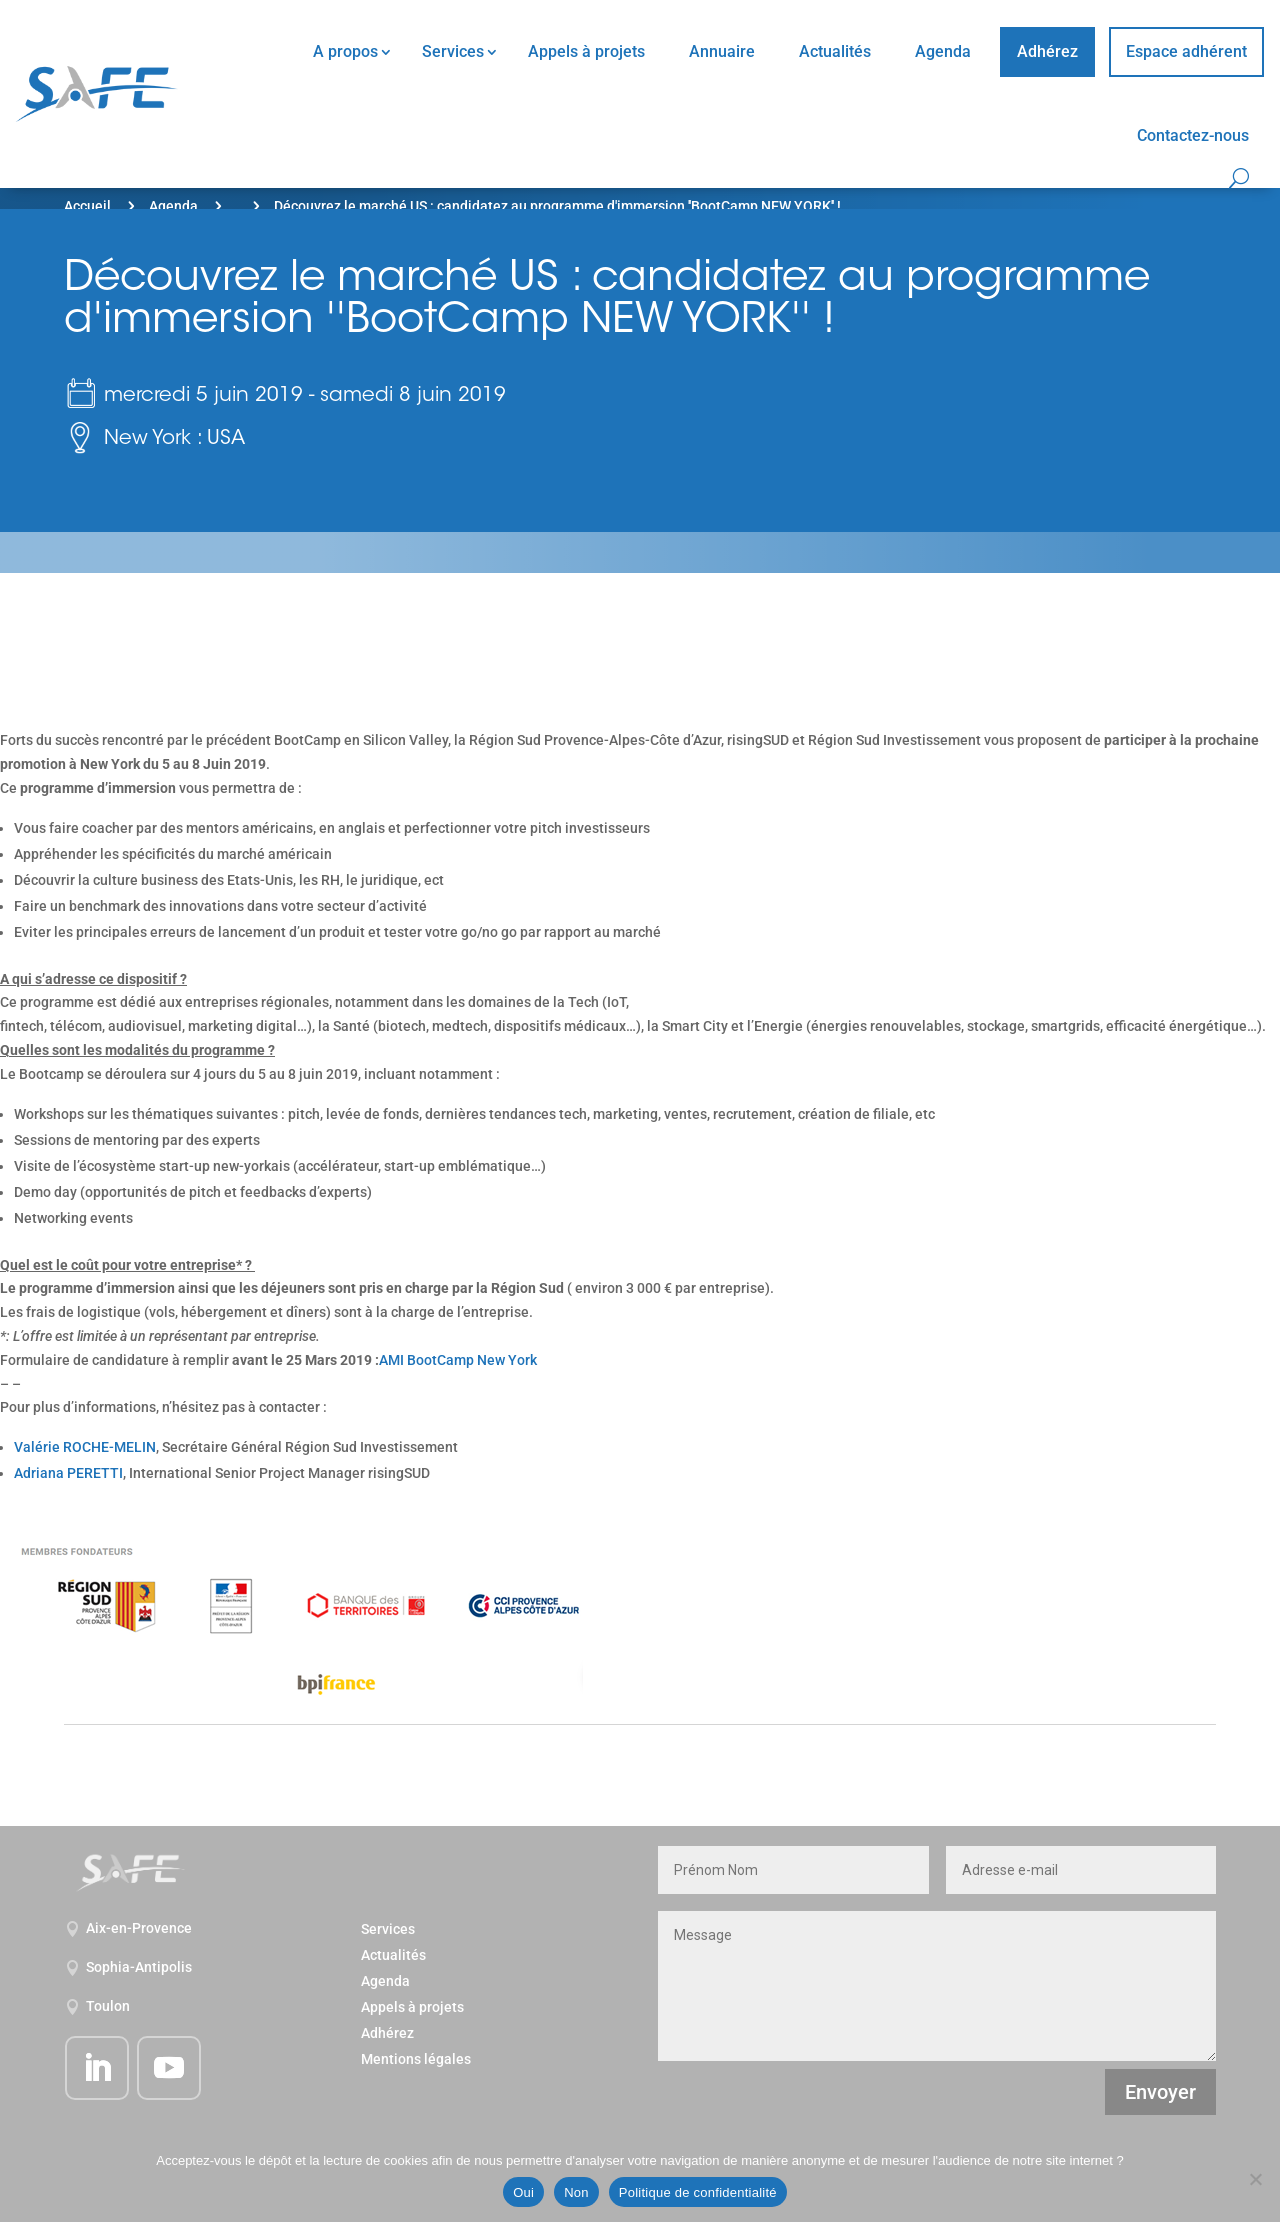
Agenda (943, 51)
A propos (345, 51)
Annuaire (722, 51)
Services (453, 51)
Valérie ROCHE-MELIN (85, 1447)
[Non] (1255, 2179)
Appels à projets (586, 51)
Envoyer (1160, 2092)
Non (576, 2192)
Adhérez (1047, 51)
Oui (523, 2192)
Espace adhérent (1186, 51)
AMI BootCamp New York (458, 1360)
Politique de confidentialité (698, 2192)
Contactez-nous (1193, 135)
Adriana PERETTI (68, 1473)
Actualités (835, 51)
